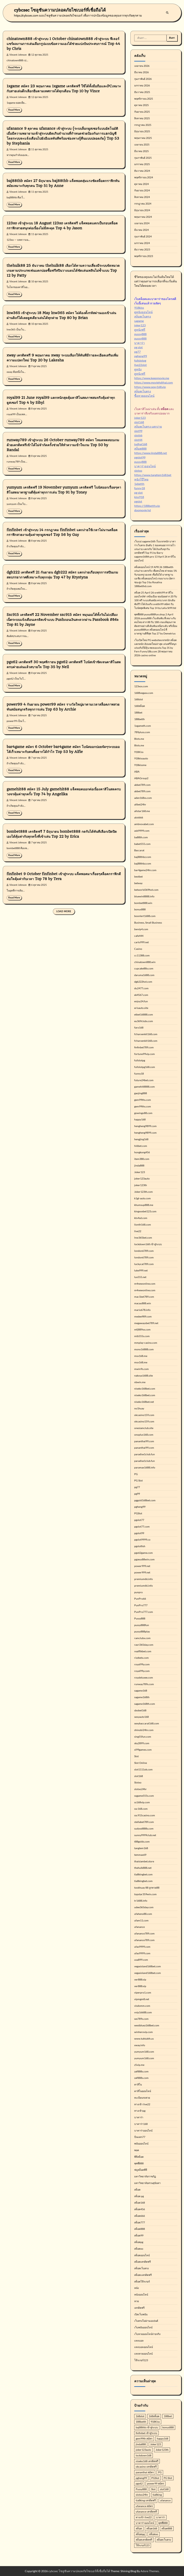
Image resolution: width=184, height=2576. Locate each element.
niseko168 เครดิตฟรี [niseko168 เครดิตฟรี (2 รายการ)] (147, 2461)
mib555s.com (142, 1336)
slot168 (139, 422)
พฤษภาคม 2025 (143, 137)
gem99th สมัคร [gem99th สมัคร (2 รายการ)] (144, 2438)
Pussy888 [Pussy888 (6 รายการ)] (141, 2489)
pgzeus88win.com (144, 1559)
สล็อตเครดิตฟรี (142, 2261)
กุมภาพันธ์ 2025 (143, 157)
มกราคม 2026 (142, 85)
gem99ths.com (142, 1099)
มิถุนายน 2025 (142, 131)
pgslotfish (139, 1546)
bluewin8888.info (144, 896)
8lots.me (139, 738)
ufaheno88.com (143, 1913)
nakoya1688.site (143, 1375)
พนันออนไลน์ (141, 2143)
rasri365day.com (143, 1644)
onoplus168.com (143, 1434)
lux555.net (140, 1277)
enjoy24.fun (141, 1001)
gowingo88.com (143, 1113)
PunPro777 (140, 1605)
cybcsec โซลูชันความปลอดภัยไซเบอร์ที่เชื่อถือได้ (60, 10)
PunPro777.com (143, 1611)
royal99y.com (142, 1664)
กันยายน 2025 (142, 111)
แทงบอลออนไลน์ (143, 2347)
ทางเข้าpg (139, 2110)
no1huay (139, 1408)
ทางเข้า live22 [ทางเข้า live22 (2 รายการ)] (144, 2517)
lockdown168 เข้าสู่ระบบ (148, 1244)
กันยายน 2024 (142, 190)
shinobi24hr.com (144, 1730)
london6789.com (144, 1250)
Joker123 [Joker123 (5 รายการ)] (155, 2444)
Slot (136, 1756)
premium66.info (143, 1579)
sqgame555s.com (144, 1795)
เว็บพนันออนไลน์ (143, 2327)
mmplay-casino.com (145, 1342)
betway (138, 883)
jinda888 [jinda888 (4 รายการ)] (141, 2444)
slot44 (138, 439)
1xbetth (139, 483)
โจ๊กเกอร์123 (141, 2360)
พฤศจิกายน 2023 (143, 256)
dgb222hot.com (143, 981)
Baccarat (139, 850)
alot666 (138, 817)
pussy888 (140, 334)
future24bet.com (144, 1080)
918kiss (139, 307)
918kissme (140, 765)
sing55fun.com (142, 1736)
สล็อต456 (139, 2209)
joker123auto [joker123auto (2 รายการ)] (143, 2449)
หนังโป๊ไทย (141, 479)
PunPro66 (140, 1598)
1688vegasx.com (143, 692)
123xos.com (141, 686)
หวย (136, 2301)
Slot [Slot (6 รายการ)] (153, 2489)
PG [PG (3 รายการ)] (160, 2472)
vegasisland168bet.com (147, 1966)
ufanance (139, 1926)
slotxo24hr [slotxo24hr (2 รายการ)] (142, 2494)
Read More (14, 67)
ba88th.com (141, 837)
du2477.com (141, 988)
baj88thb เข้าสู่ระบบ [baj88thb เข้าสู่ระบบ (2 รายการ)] (147, 2427)
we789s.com (141, 2018)
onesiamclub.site (143, 1428)
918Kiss (138, 751)
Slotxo (137, 1782)
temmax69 (140, 1854)
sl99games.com (143, 1749)
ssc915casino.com (144, 1815)
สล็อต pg (139, 2196)
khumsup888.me (143, 1204)
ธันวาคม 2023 (142, 249)
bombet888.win (143, 902)
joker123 (140, 325)
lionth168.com (142, 1224)
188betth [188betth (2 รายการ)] (141, 2421)
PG (136, 1474)
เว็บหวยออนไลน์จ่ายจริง (147, 2333)
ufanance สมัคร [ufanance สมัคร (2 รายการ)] (144, 2506)
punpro (138, 1592)
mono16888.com (144, 1349)
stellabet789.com (144, 1821)
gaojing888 (140, 1093)
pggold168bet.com (145, 1500)
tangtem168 (141, 1848)
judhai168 (140, 444)
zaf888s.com (141, 2071)
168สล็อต (139, 705)
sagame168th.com (144, 1703)
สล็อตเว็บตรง (142, 316)
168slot (138, 699)
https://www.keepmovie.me (151, 378)
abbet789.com (142, 784)
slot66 (138, 435)
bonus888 (140, 909)
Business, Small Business (148, 922)
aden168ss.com (143, 797)
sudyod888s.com (144, 1828)
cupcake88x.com (143, 968)
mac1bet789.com (144, 1296)
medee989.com (143, 1316)
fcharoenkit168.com (145, 1034)
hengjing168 (141, 1139)
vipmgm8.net (141, 1999)
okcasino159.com (144, 1415)
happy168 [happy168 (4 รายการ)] (162, 2438)
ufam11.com (141, 1920)
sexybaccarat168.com (146, 1723)
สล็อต (137, 2189)
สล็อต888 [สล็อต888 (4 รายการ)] (166, 2528)
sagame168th (141, 1697)
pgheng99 (140, 356)
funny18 (139, 488)
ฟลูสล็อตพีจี (140, 2169)
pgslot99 (139, 457)
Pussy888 (139, 1618)
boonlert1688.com (145, 915)
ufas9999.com (142, 1946)
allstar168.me (142, 811)
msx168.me (140, 1355)
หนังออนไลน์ (141, 2294)
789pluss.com (142, 732)
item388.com (141, 1158)
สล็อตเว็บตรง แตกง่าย (148, 426)
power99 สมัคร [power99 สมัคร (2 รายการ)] (155, 2483)
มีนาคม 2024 (141, 229)
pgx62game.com (143, 1552)
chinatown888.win (145, 962)
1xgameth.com (142, 725)
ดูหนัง (138, 369)
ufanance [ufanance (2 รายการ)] (165, 2500)
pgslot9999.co (142, 1539)
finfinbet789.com (144, 1047)
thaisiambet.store (144, 1861)
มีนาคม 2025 (141, 151)
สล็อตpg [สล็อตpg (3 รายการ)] (140, 2534)
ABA (137, 771)
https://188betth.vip (147, 505)
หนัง (136, 2287)
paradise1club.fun (144, 1454)
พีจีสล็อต (139, 2156)
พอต (136, 2150)
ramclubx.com (142, 1638)
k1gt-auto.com (142, 1198)
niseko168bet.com (144, 1388)
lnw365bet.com (143, 1237)
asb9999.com (141, 830)
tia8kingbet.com (143, 1874)
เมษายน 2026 (141, 65)
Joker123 (139, 1172)
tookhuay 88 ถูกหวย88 (146, 1887)
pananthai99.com (144, 1441)
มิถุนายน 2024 (142, 210)
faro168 (138, 1027)
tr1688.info (140, 1900)
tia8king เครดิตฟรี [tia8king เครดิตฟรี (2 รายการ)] (146, 2500)
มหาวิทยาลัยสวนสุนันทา (147, 2182)
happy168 (140, 1119)
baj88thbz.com (142, 856)
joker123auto (142, 1178)
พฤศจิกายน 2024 (143, 177)
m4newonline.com (144, 1283)
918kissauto (141, 758)
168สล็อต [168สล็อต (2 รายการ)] (154, 2416)
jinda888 (139, 1165)
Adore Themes (149, 2571)
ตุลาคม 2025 (141, 105)
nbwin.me (139, 1382)
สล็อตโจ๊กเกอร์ (142, 2281)
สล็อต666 (139, 2215)
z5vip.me (139, 2064)
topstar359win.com (145, 1894)
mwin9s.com (141, 1368)
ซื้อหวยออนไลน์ (144, 395)
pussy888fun (141, 1625)
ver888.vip (140, 1979)
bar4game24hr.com (145, 870)
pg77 (137, 351)
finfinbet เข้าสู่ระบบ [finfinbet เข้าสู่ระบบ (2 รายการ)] (146, 2433)
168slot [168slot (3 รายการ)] (140, 2416)
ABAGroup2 (141, 778)
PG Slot (138, 1480)
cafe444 (138, 935)
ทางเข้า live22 (142, 2104)
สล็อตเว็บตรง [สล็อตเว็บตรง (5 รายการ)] (164, 2539)
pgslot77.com (142, 1526)
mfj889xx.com (142, 1329)
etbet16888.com (143, 1014)
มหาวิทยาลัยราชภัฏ (145, 2176)
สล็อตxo (138, 2248)
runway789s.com (144, 1684)
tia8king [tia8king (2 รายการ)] (157, 2494)
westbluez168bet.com (146, 2025)
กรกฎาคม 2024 (142, 203)
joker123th (140, 1185)
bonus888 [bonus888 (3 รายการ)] (168, 2427)
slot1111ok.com (143, 1769)
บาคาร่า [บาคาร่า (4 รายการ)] (160, 2517)
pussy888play (142, 1631)
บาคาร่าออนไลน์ (145, 466)
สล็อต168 (139, 2202)
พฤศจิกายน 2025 (143, 98)
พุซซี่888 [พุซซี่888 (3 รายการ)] (163, 2522)
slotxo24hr (140, 1789)
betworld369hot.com (146, 889)
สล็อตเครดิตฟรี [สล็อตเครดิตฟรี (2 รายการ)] (144, 2539)
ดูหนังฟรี (139, 329)
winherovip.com (143, 2032)
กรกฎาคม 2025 (142, 124)
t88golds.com (142, 1841)
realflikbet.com (142, 1651)
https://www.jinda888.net (150, 453)
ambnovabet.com (144, 824)
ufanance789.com (144, 1933)
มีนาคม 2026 (141, 72)
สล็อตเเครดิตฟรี (143, 2274)
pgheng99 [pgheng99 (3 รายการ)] (141, 2477)
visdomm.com (142, 2005)
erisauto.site (141, 1007)
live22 (137, 1231)
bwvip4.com (141, 929)
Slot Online (140, 1762)
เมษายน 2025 (141, 144)
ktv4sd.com (140, 1217)
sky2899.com (141, 1743)
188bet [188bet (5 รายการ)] (168, 2416)
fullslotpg (140, 360)
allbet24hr (140, 804)
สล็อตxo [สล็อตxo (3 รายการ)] (153, 2534)
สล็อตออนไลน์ (142, 2255)
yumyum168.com (144, 2051)
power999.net (142, 1566)
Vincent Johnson (17, 54)
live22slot (140, 365)
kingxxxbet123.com (145, 1211)
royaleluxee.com (143, 1677)
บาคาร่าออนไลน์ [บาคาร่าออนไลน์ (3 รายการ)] (145, 2522)
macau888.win (142, 1303)
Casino (138, 948)
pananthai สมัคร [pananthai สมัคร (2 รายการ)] (145, 2472)
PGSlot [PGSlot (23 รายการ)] (155, 2477)
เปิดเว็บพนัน (140, 2314)
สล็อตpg (138, 2242)
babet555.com (142, 843)
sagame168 (140, 1690)
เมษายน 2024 (141, 223)
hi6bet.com (140, 1145)
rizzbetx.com (141, 1657)
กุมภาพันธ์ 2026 (143, 78)
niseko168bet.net (144, 1401)
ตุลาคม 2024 (141, 183)
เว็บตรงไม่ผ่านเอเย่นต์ (146, 2320)
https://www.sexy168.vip (150, 387)
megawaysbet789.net (146, 1323)
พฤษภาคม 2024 (143, 216)
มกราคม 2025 (142, 164)
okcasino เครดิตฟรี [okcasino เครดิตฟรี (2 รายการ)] (146, 2466)
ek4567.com (141, 994)
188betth (139, 719)
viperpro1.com (142, 1992)
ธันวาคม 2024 (142, 170)
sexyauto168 (141, 1716)
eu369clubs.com (143, 1021)
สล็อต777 (139, 2222)
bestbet (138, 876)
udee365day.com (144, 1907)
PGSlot (138, 1513)
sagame (139, 321)
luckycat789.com (144, 1264)
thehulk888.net (142, 1867)
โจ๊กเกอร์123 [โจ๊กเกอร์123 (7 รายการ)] (142, 2545)
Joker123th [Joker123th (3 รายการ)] (162, 2449)
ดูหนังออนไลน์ (143, 312)
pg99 (137, 1493)
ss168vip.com (142, 1802)
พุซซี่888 (139, 2163)
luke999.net (141, 1270)
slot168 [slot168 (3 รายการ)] (164, 2489)
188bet (138, 712)
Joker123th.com (143, 1191)
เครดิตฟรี (139, 2307)
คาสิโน (138, 2084)
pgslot (138, 501)
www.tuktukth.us (144, 2038)
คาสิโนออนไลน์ (142, 2091)
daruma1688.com (144, 975)
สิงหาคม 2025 (142, 118)
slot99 (138, 431)
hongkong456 (142, 1152)
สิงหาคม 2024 (142, 197)
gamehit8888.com (144, 1086)
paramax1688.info (144, 1467)
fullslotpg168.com (144, 1066)
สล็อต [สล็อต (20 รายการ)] (139, 2528)
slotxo (138, 470)
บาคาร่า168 (141, 2123)
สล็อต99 (138, 2235)
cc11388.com (142, 955)
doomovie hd (142, 510)
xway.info (139, 2045)
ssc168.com (141, 1808)
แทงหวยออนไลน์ (143, 2353)
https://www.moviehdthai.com (153, 382)
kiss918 (139, 497)
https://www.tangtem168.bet (152, 475)
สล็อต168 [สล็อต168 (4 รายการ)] (151, 2528)
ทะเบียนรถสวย (142, 2097)
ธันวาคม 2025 (142, 92)
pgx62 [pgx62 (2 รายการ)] (139, 2483)
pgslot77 (139, 1519)
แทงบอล (139, 2340)
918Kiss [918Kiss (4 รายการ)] (155, 2421)
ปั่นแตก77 (139, 2136)
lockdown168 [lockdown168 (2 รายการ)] (143, 2455)
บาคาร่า (139, 343)
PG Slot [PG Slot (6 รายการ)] (168, 2477)
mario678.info (142, 1309)
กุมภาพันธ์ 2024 (143, 236)
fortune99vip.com (144, 1053)
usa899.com (141, 1959)
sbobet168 (140, 1710)
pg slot (138, 347)
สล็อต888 (140, 448)
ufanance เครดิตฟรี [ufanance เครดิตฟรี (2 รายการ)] (146, 2511)
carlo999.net (141, 942)
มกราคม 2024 (142, 243)
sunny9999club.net (145, 1835)
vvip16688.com (143, 2012)
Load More (63, 911)
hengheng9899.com (145, 1126)
